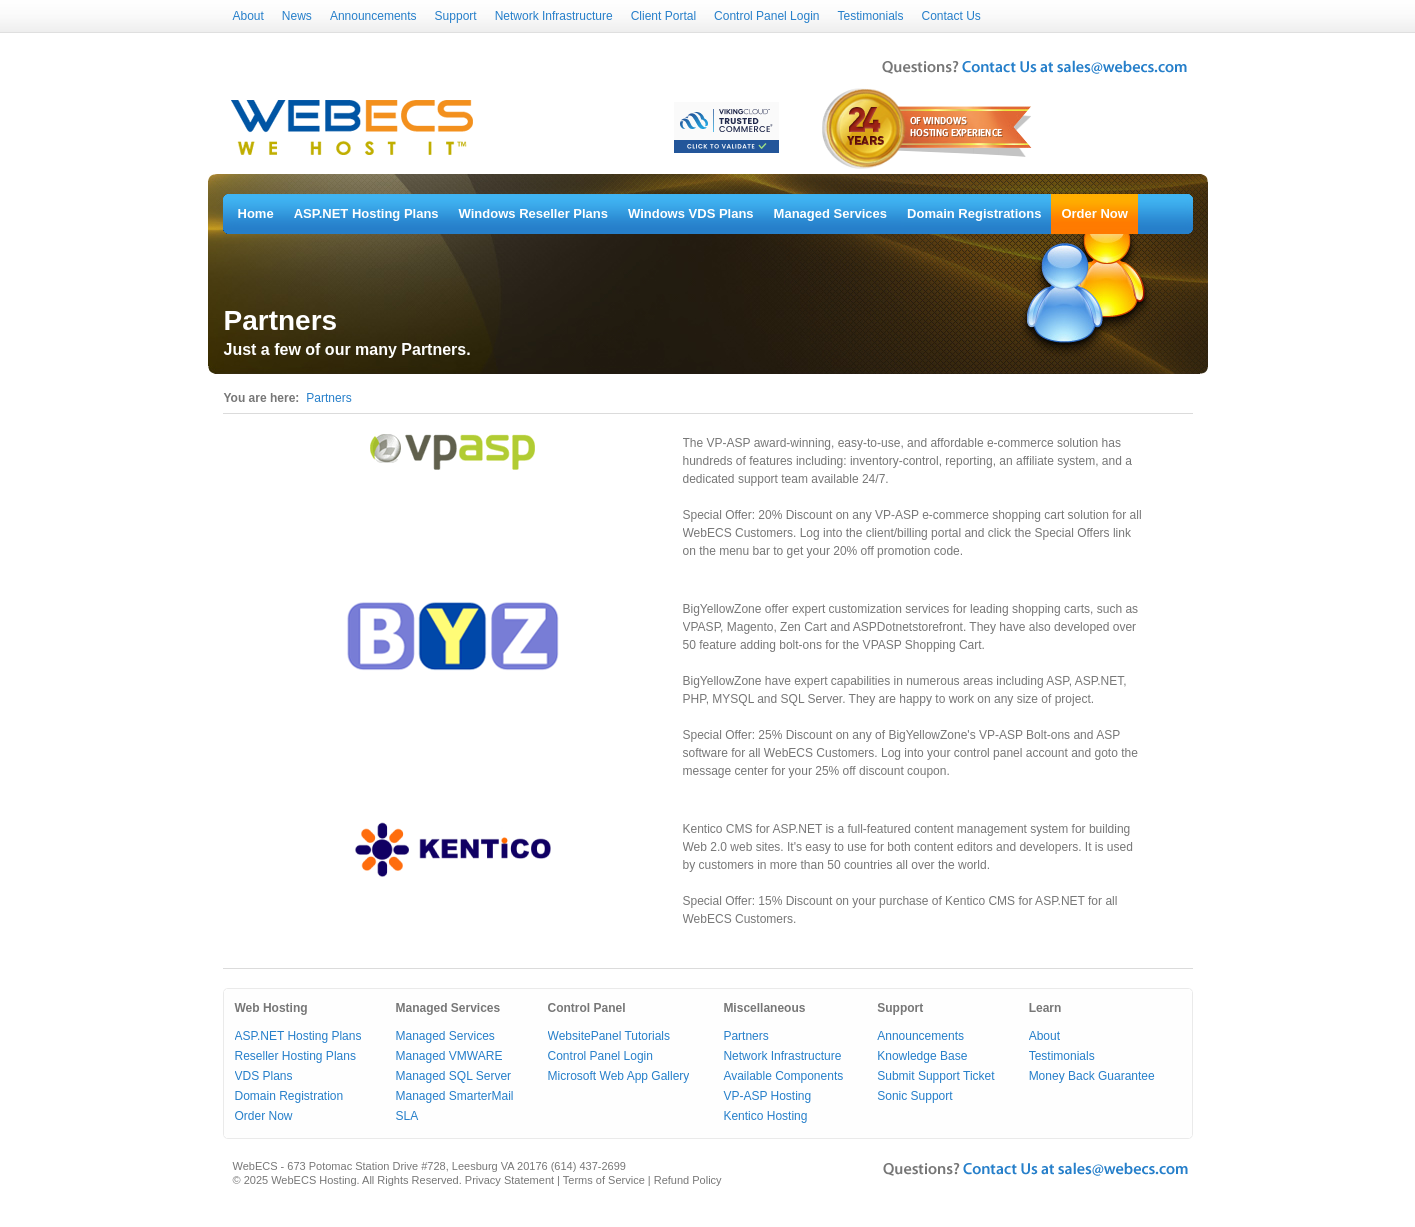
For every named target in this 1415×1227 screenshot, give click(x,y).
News (297, 16)
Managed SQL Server (453, 1076)
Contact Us (951, 16)
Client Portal (663, 16)
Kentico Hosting (765, 1116)
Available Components (783, 1076)
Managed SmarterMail (454, 1096)
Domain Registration (289, 1096)
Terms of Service (604, 1180)
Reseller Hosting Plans (295, 1056)
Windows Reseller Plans (533, 213)
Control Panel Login (766, 16)
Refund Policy (688, 1180)
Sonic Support (914, 1096)
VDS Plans (264, 1076)
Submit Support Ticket (935, 1076)
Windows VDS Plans (691, 213)
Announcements (373, 16)
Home (256, 213)
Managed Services (830, 213)
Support (456, 16)
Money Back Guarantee (1092, 1076)
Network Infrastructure (554, 16)
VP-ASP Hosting (767, 1096)
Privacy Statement (509, 1180)
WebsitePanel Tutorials (609, 1036)
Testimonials (870, 16)
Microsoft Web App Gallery (619, 1076)
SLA (406, 1116)
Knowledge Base (922, 1056)
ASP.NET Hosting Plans (366, 213)
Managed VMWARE (448, 1056)
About (248, 16)
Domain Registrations (974, 213)
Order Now (1094, 213)
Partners (328, 398)
